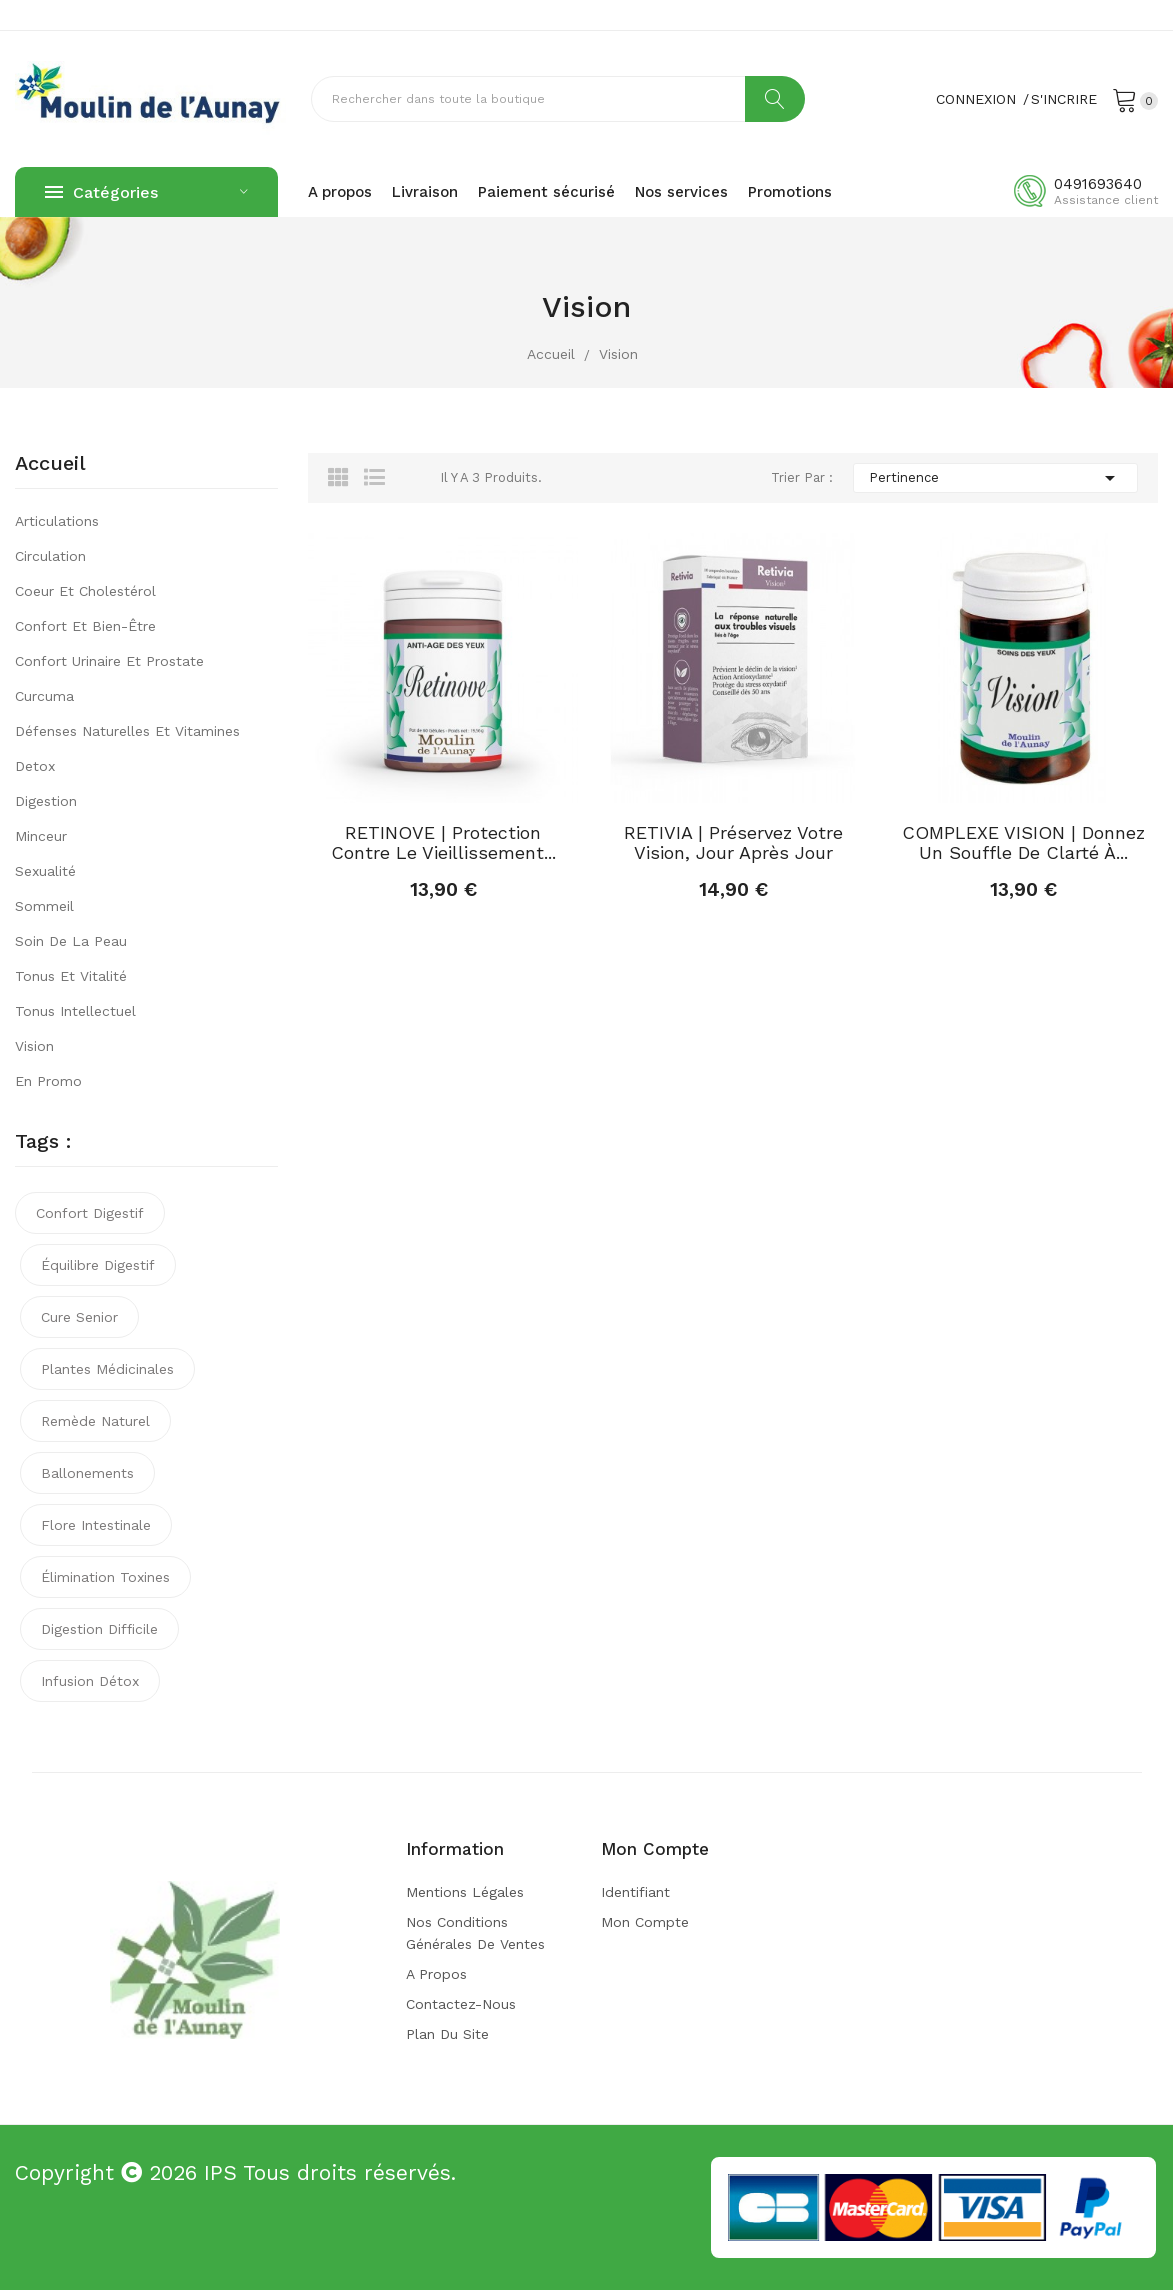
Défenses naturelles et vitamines (127, 731)
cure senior (79, 1317)
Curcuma (44, 696)
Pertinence (995, 478)
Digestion (46, 801)
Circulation (50, 556)
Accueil (50, 464)
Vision (34, 1046)
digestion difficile (99, 1629)
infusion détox (90, 1681)
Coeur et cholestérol (85, 591)
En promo (48, 1081)
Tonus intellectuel (75, 1011)
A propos (436, 1974)
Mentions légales (465, 1892)
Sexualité (45, 871)
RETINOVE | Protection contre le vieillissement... (443, 843)
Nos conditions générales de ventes (475, 1933)
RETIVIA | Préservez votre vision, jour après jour (733, 843)
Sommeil (44, 906)
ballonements (87, 1473)
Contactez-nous (461, 2004)
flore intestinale (96, 1525)
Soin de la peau (71, 941)
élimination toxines (105, 1577)
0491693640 (1098, 184)
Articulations (57, 521)
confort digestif (90, 1213)
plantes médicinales (107, 1369)
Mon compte (645, 1922)
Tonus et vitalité (71, 976)
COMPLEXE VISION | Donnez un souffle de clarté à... (1023, 843)
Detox (35, 766)
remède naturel (95, 1421)
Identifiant (635, 1892)
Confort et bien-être (85, 626)
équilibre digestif (98, 1265)
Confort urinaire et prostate (109, 661)
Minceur (41, 836)
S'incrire (1064, 99)
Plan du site (447, 2034)
